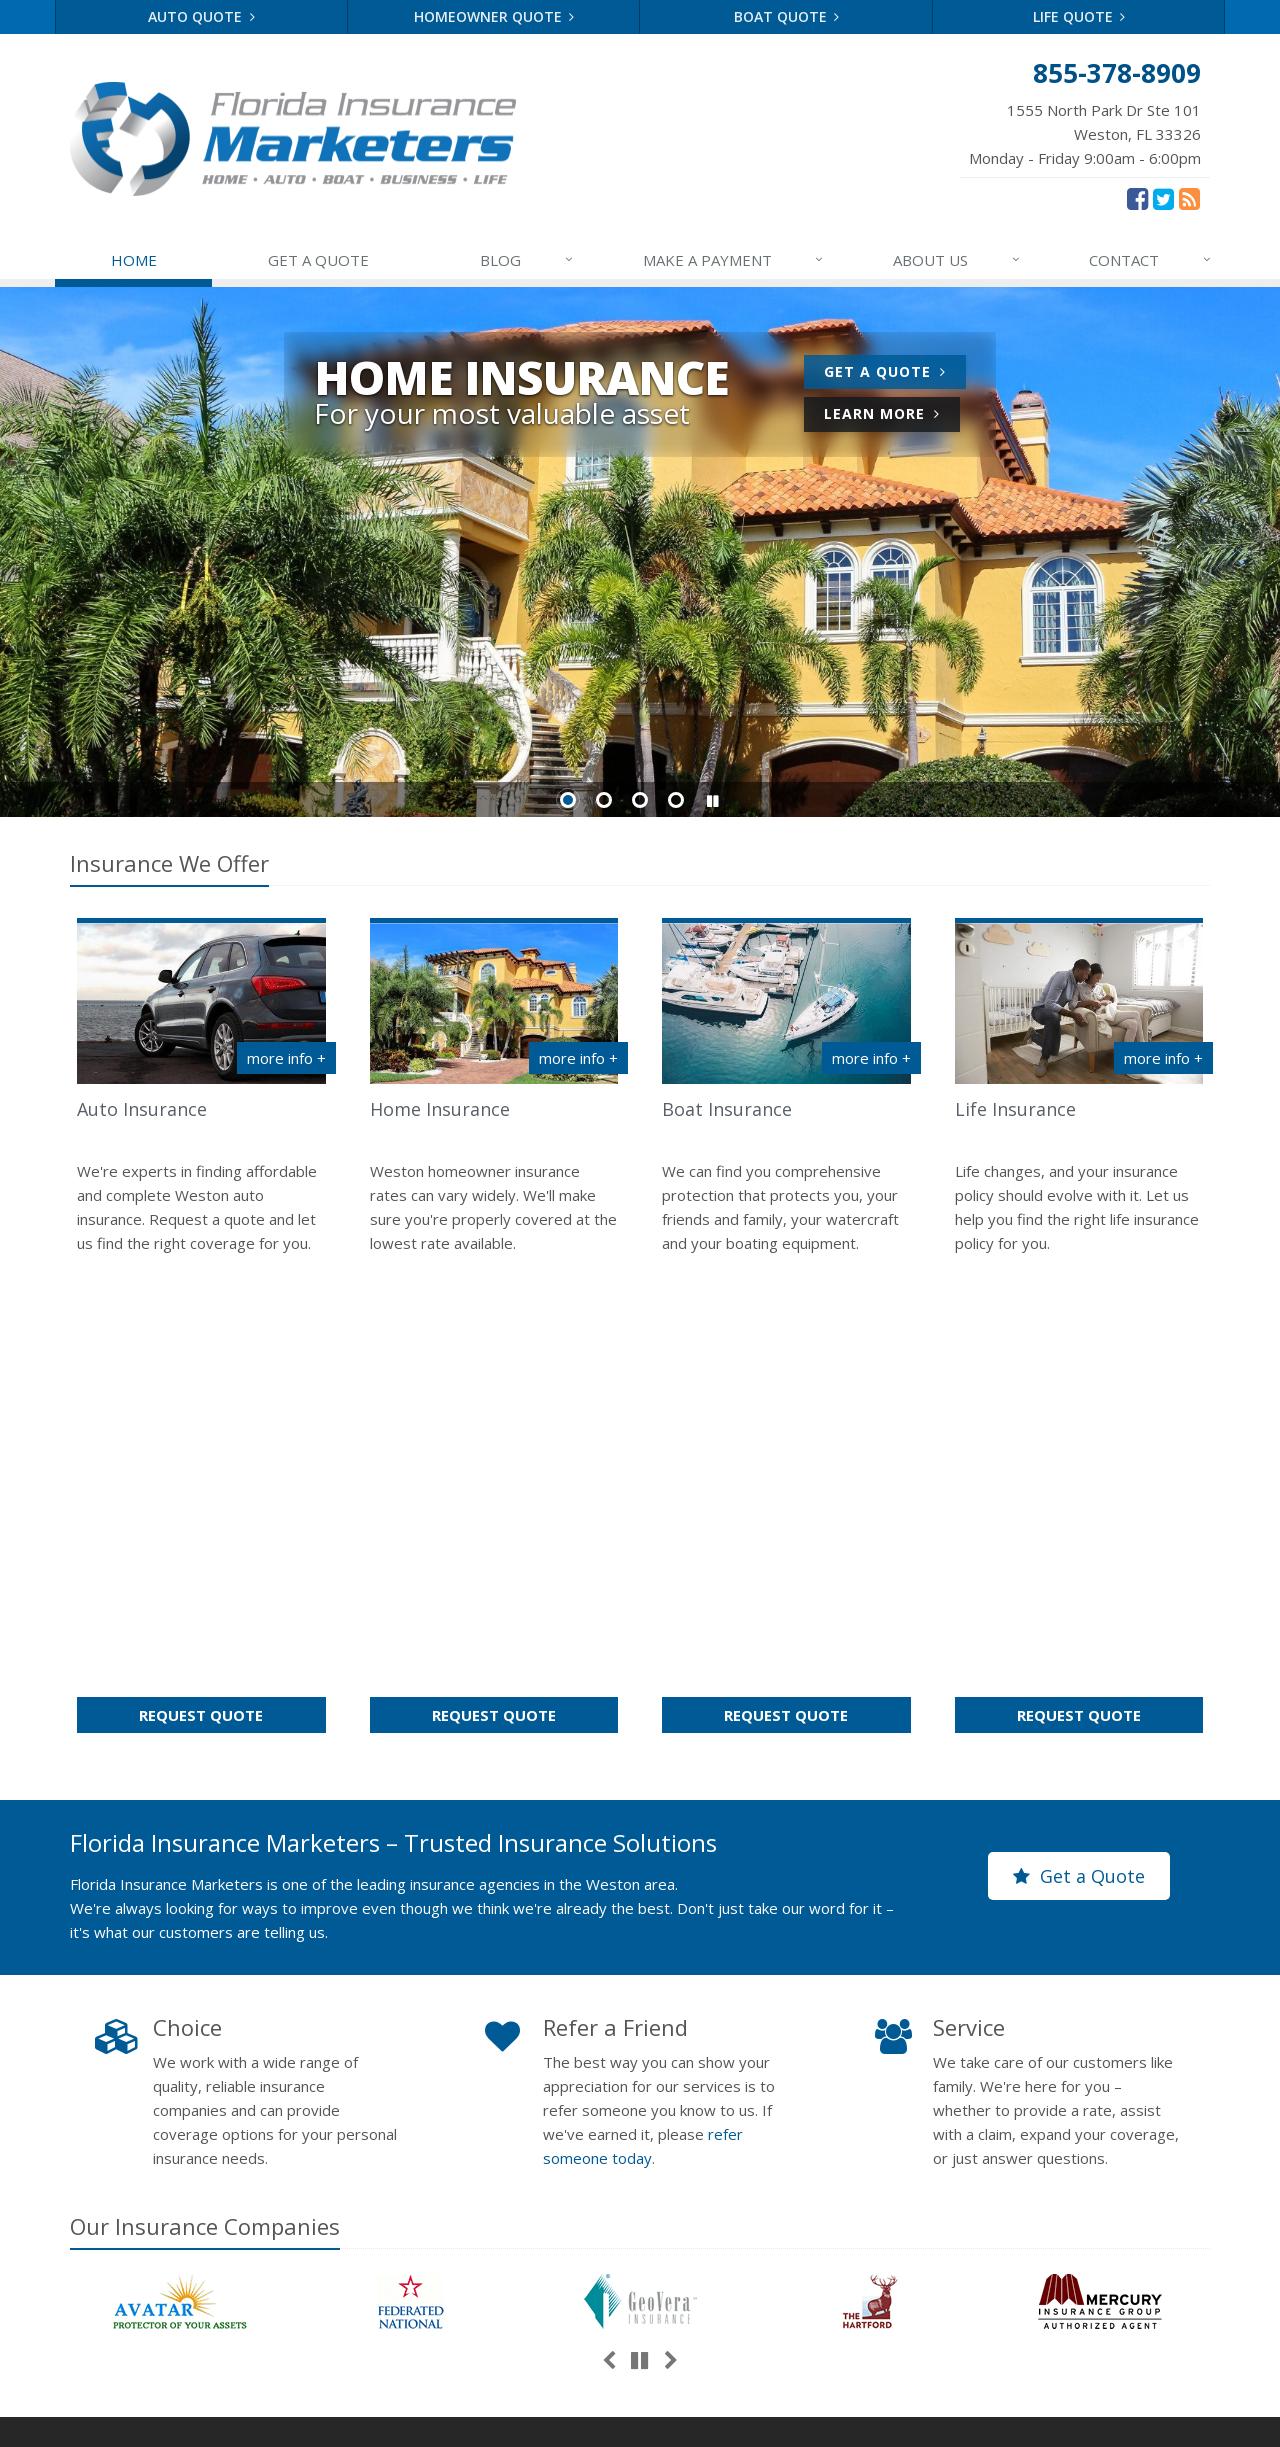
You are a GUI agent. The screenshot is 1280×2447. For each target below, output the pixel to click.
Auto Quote (201, 16)
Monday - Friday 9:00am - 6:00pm (1085, 133)
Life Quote (1079, 16)
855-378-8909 (1031, 2136)
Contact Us (786, 2123)
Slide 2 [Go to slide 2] (604, 800)
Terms (500, 2419)
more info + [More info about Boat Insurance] (871, 1058)
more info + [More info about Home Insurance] (578, 1058)
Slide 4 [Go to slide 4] (676, 800)
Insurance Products (786, 2193)
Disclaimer (579, 2419)
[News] (1189, 198)
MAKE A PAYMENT (734, 260)
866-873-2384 (1031, 2165)
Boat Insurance (727, 1109)
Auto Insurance (142, 1109)
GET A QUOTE (318, 260)
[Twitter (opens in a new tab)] (1163, 198)
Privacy (431, 2419)
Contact (217, 2256)
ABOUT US (957, 260)
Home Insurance (440, 1109)
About (151, 2256)
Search (362, 2419)
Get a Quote (895, 374)
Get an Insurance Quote (786, 2228)
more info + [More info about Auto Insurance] (286, 1058)
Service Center (786, 2158)
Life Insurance (1015, 1109)
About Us (786, 2088)
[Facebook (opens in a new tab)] (1137, 198)
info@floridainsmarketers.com (1083, 2194)
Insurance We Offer (169, 863)
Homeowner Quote (494, 16)
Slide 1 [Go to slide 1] (568, 800)
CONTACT (1151, 260)
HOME (134, 260)
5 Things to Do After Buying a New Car (494, 2190)
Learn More (892, 416)
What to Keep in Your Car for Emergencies (494, 2111)
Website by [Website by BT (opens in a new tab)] (790, 2419)
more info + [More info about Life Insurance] (1163, 1058)
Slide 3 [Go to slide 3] (640, 800)
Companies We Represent (786, 2263)
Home (90, 2256)
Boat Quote (787, 16)
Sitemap (291, 2256)
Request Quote (232, 1257)
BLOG (527, 260)
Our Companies (205, 1766)
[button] (712, 801)
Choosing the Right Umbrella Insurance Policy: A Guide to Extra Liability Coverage (494, 2282)
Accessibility (677, 2419)
